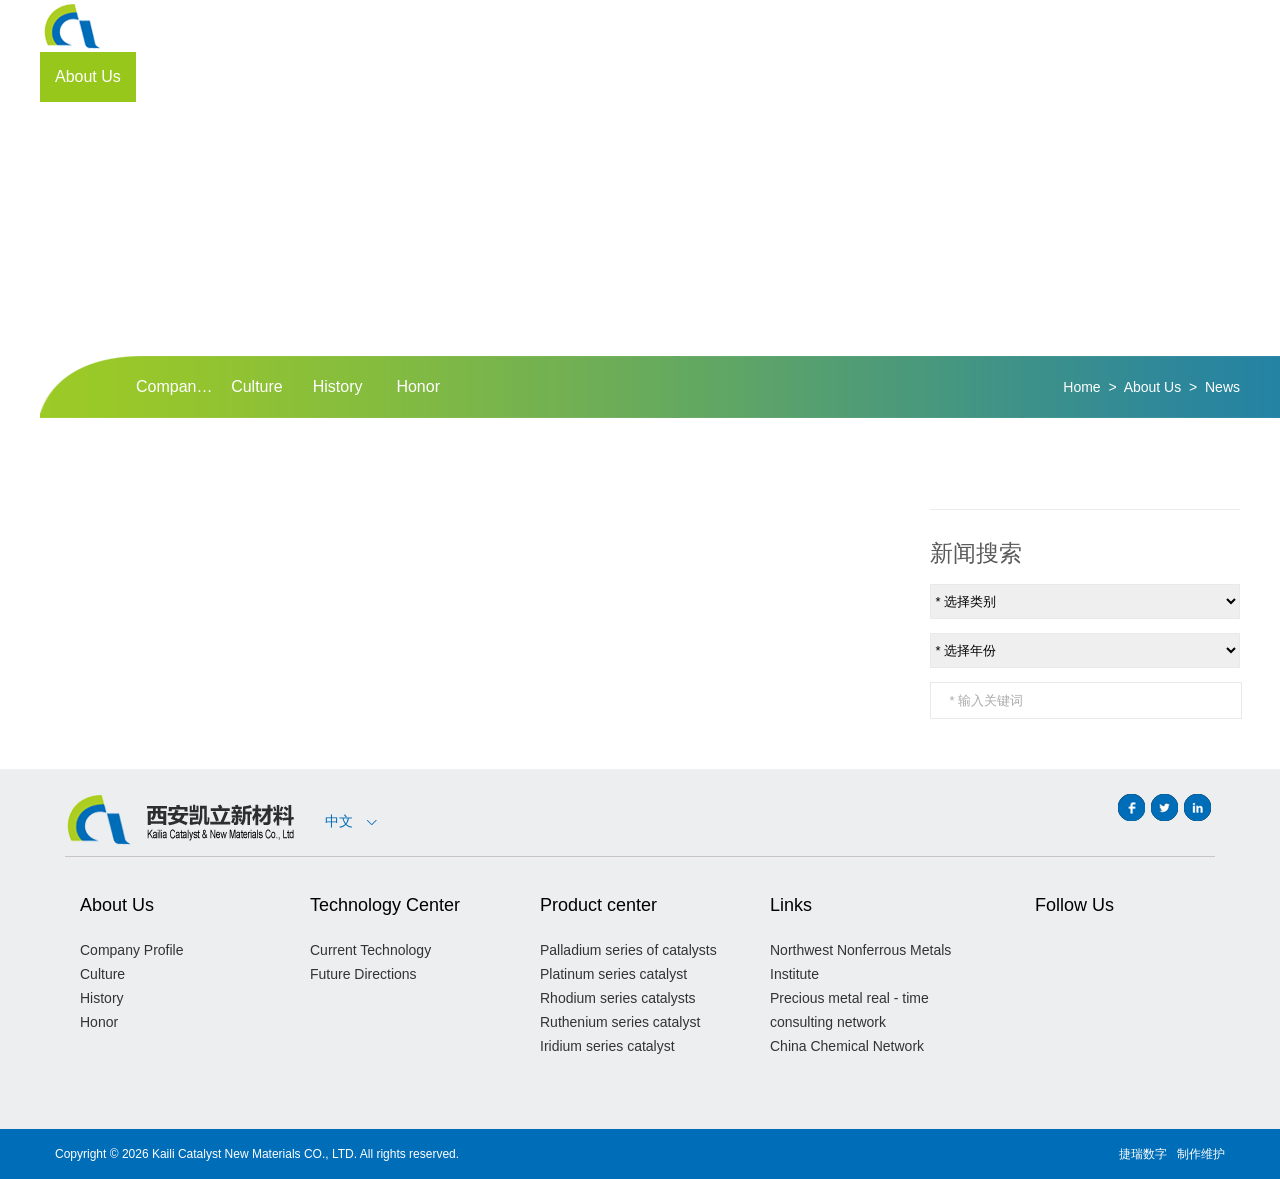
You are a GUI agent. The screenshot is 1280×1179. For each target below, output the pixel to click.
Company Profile (176, 386)
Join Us (1011, 76)
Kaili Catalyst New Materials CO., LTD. (254, 1154)
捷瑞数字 (1143, 1154)
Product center (610, 76)
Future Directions (363, 974)
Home (1081, 387)
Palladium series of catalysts (628, 950)
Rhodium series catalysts (618, 998)
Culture (257, 386)
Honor (418, 386)
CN (1158, 26)
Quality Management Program (420, 76)
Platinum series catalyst (613, 974)
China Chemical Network (847, 1046)
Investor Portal (743, 76)
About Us (88, 76)
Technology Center (217, 76)
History (338, 386)
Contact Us (1107, 76)
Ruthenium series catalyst (620, 1022)
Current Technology (370, 950)
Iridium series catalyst (607, 1046)
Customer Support (890, 76)
